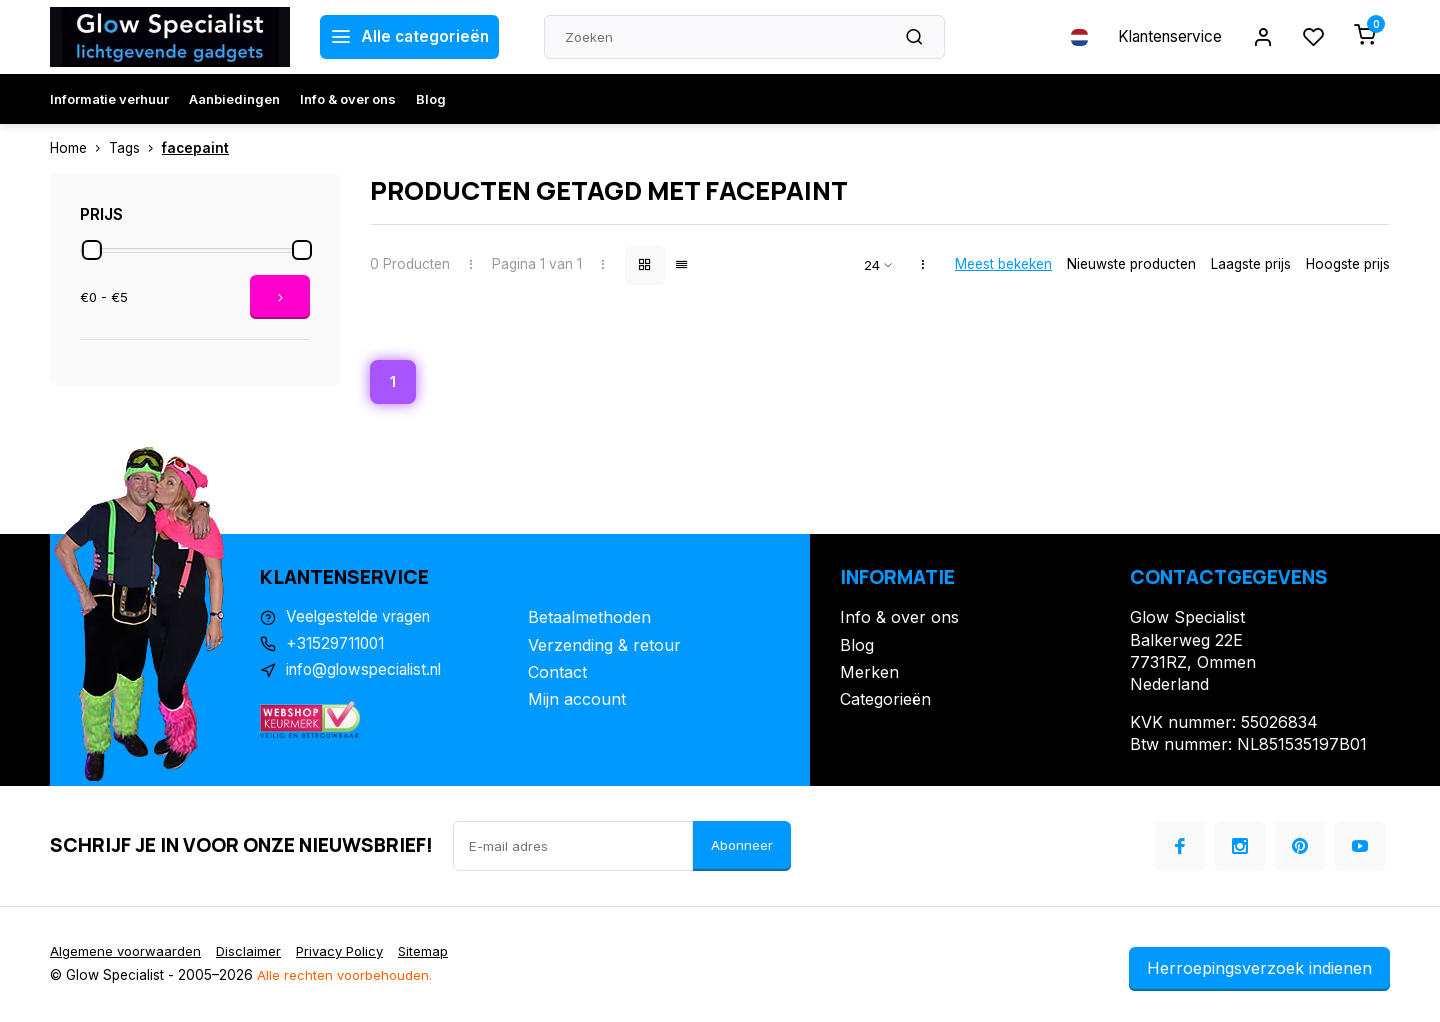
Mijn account (577, 701)
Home (79, 148)
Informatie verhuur (109, 99)
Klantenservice (1163, 37)
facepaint (195, 148)
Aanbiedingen (234, 99)
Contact (557, 674)
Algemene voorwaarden (127, 953)
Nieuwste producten (1131, 264)
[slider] (92, 250)
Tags (135, 148)
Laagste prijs (1251, 264)
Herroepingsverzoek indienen (1259, 970)
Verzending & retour (604, 647)
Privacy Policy (346, 953)
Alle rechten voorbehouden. (346, 977)
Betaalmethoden (589, 619)
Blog (431, 99)
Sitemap (433, 953)
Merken (869, 674)
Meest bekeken (1003, 264)
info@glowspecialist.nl (369, 674)
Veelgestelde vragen (362, 619)
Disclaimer (252, 953)
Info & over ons (348, 99)
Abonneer (742, 847)
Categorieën (885, 701)
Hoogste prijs (1348, 264)
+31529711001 (339, 647)
